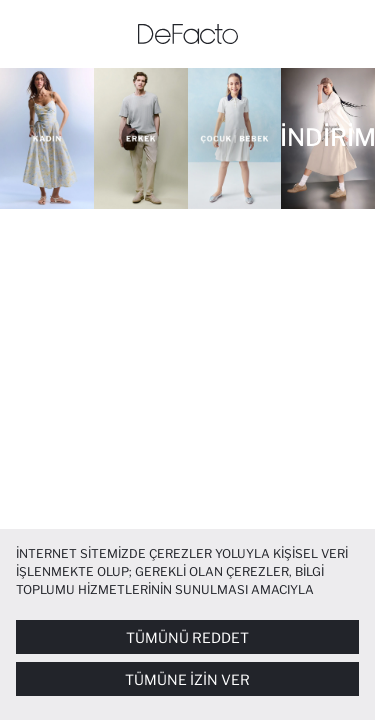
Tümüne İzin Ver (187, 679)
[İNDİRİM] (328, 138)
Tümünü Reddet (187, 637)
